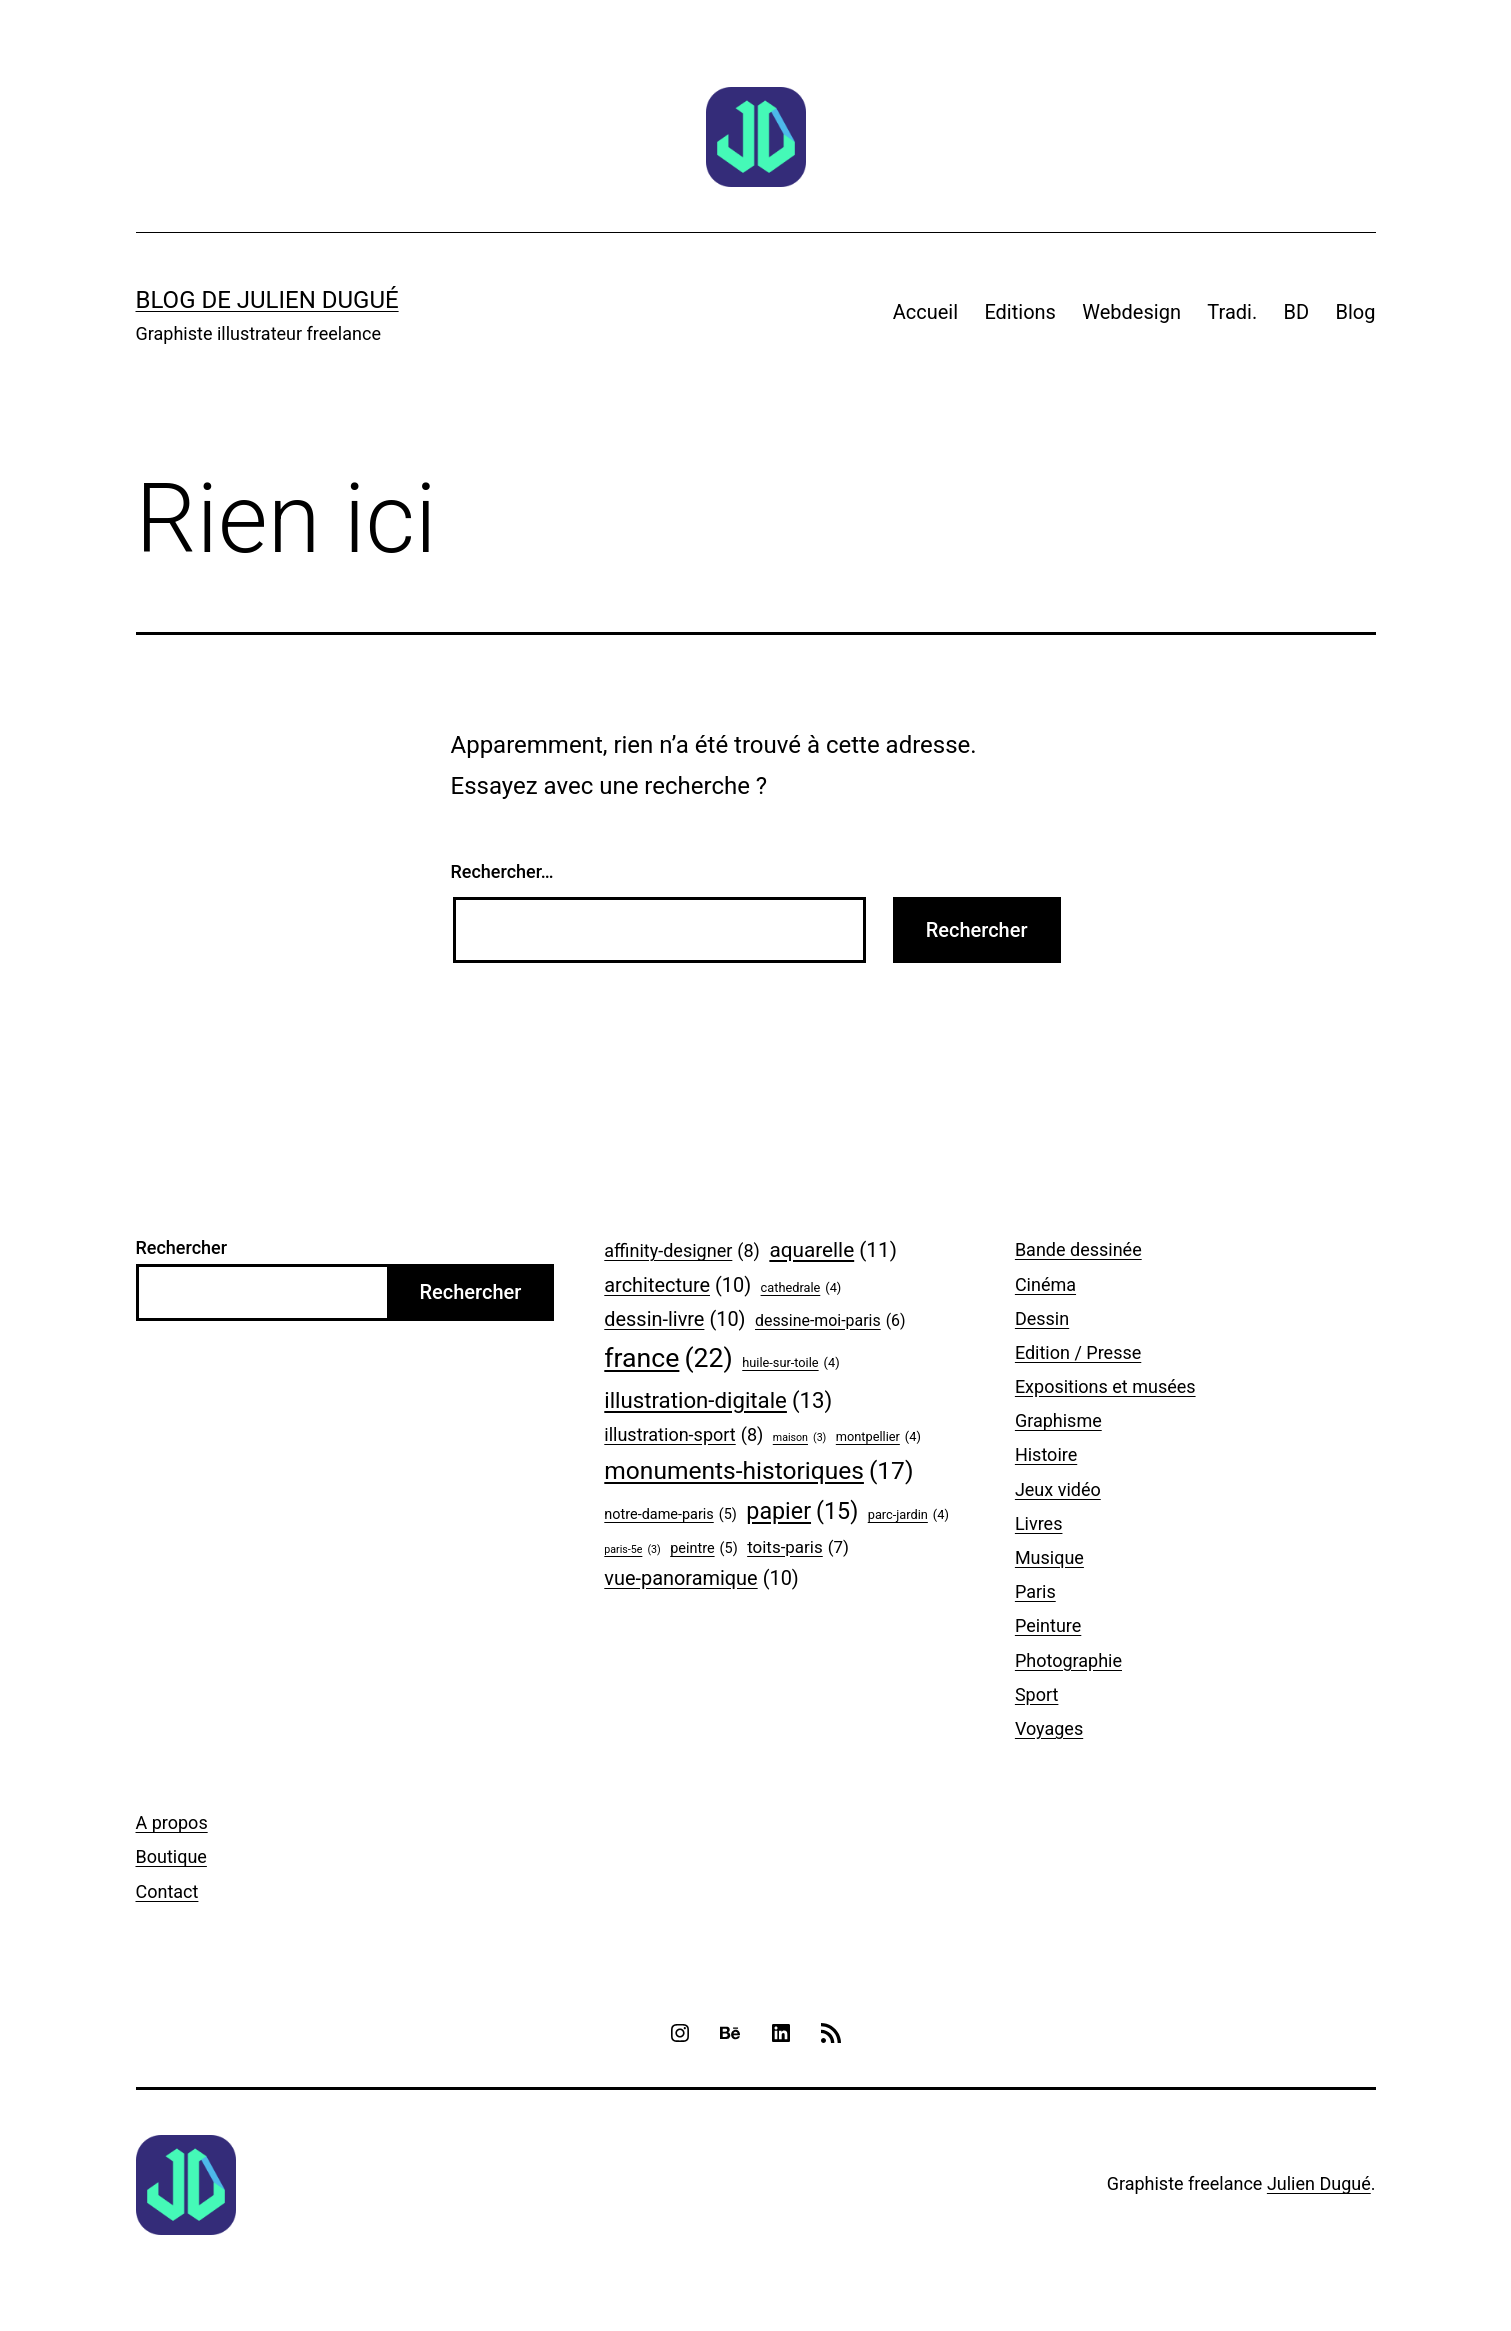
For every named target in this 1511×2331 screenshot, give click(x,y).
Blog (1356, 312)
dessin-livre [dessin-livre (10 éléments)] (674, 1320)
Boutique (171, 1856)
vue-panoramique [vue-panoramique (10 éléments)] (701, 1579)
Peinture (1048, 1625)
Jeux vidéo (1058, 1489)
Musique (1049, 1557)
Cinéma (1045, 1284)
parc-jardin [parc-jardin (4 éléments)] (908, 1515)
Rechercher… (502, 871)
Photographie (1068, 1660)
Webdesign (1131, 312)
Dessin (1042, 1318)
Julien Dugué (1319, 2183)
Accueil (925, 312)
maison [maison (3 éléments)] (800, 1438)
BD (1297, 312)
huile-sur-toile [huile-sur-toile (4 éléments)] (790, 1363)
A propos (172, 1822)
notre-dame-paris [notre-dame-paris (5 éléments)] (670, 1515)
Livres (1039, 1523)
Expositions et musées (1105, 1386)
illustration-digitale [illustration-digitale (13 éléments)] (718, 1401)
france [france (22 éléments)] (668, 1358)
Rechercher (182, 1247)
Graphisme (1058, 1420)
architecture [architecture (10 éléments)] (677, 1286)
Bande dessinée (1078, 1249)
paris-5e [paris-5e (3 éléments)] (632, 1550)
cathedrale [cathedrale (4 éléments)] (801, 1288)
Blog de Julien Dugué (267, 300)
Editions (1020, 312)
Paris (1035, 1591)
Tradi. (1232, 312)
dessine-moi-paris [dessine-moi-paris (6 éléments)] (830, 1320)
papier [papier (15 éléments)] (802, 1512)
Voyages (1049, 1728)
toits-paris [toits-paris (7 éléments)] (798, 1547)
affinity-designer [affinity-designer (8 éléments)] (682, 1251)
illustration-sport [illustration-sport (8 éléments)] (683, 1435)
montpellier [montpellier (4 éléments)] (878, 1437)
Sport (1037, 1694)
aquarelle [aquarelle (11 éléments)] (833, 1250)
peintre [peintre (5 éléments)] (703, 1549)
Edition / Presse (1078, 1352)
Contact (167, 1891)
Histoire (1046, 1454)
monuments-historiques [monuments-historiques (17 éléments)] (758, 1471)
